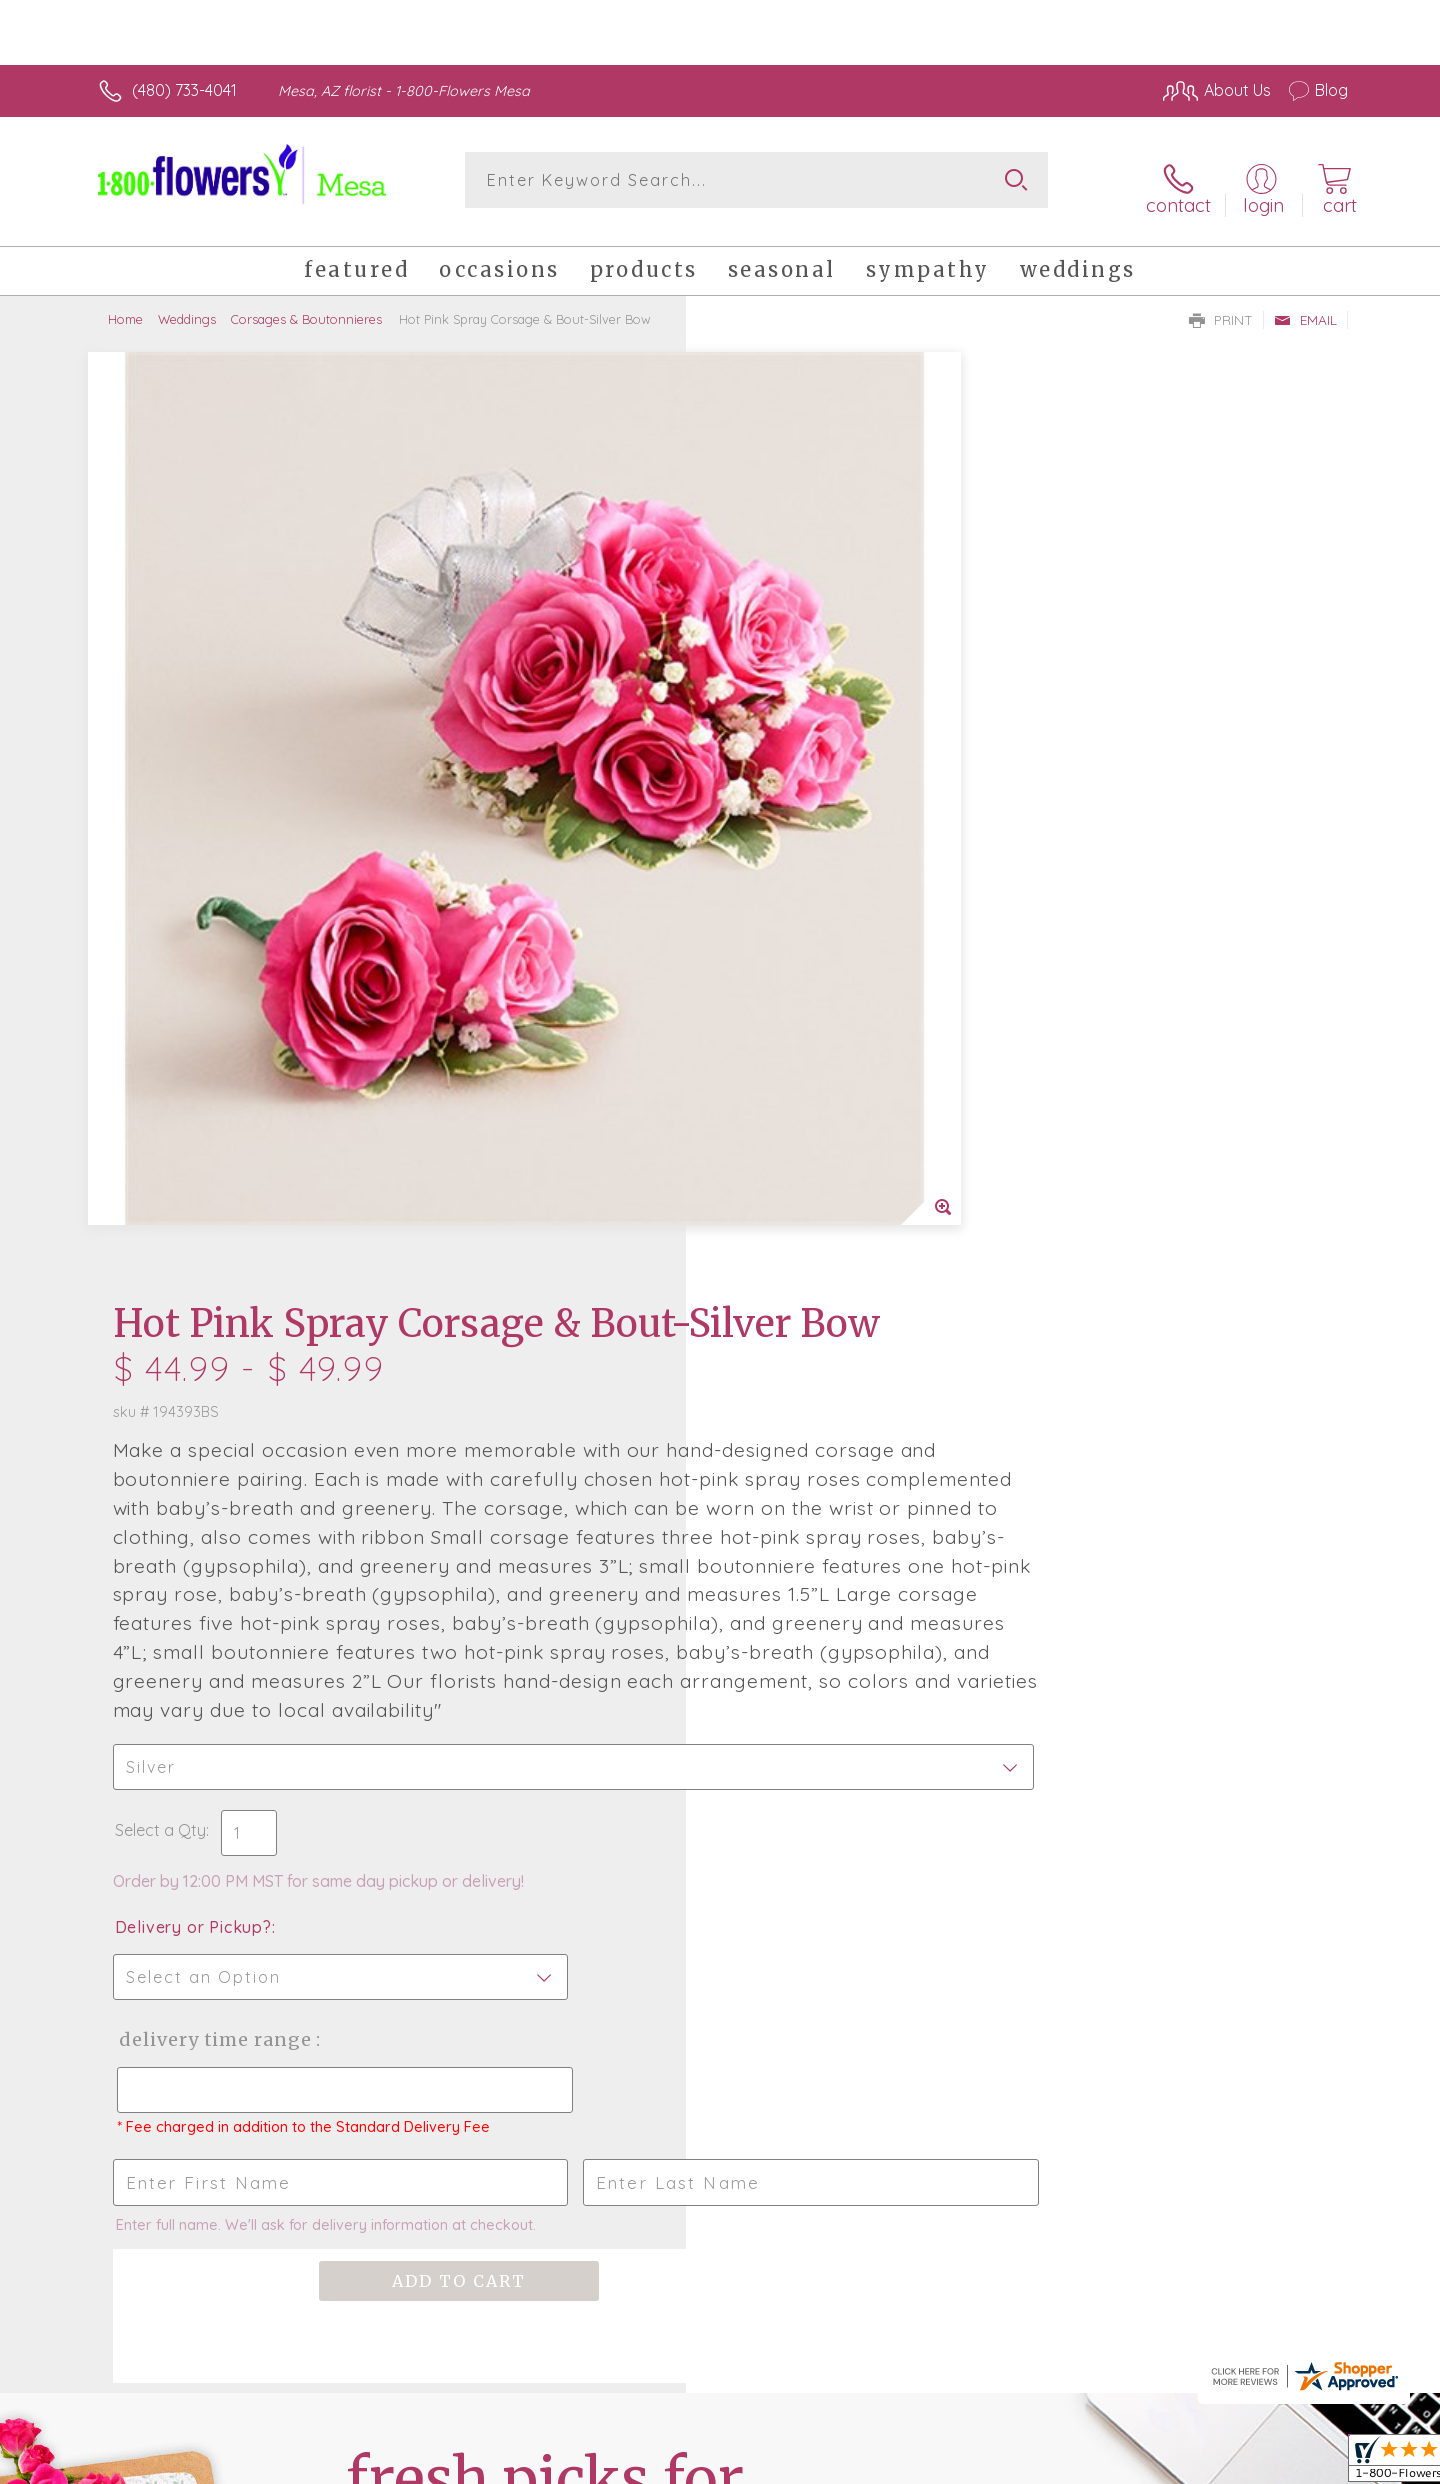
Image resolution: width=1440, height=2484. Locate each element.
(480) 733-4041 (184, 90)
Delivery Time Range (820, 1225)
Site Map (1294, 2463)
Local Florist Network (1171, 2463)
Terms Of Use (910, 2463)
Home (125, 305)
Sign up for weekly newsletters (970, 1743)
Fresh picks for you (545, 1755)
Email (1305, 306)
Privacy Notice (1028, 2463)
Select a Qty (767, 1016)
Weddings (187, 305)
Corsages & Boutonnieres (306, 305)
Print (1221, 306)
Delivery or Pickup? (800, 1113)
